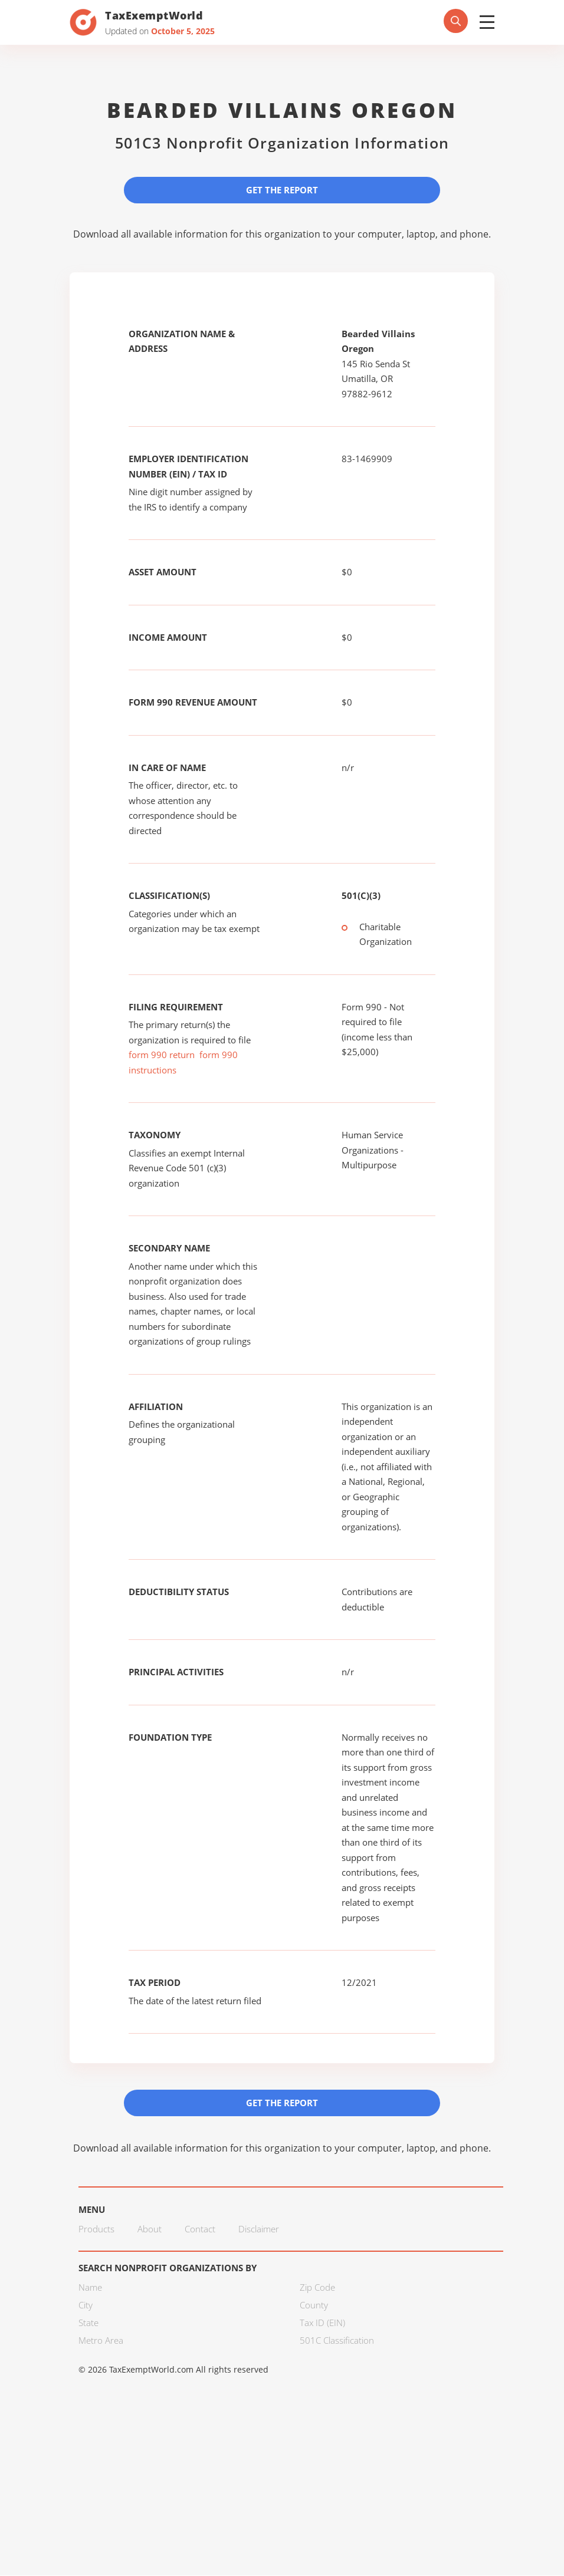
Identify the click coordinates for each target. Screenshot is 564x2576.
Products (96, 2229)
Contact (200, 2229)
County (314, 2305)
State (88, 2323)
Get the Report (282, 190)
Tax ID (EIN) (322, 2323)
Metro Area (100, 2341)
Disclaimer (258, 2229)
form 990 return (162, 1055)
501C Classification (337, 2341)
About (149, 2229)
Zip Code (317, 2288)
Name (90, 2288)
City (85, 2305)
